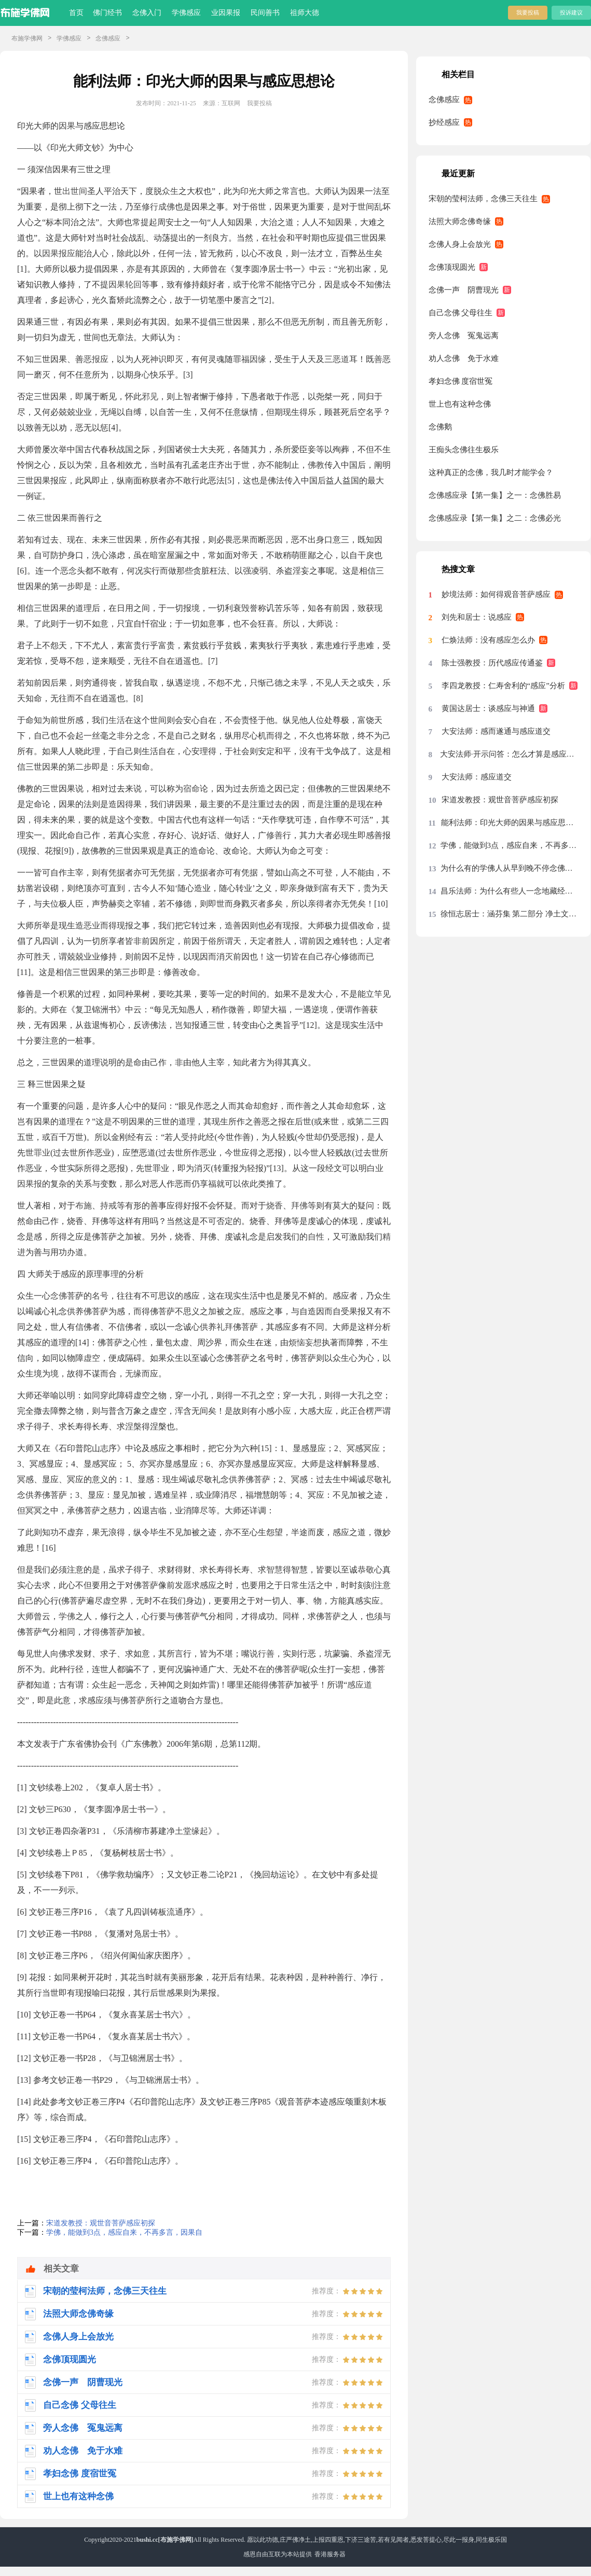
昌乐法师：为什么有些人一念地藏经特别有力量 (510, 891)
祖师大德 (304, 13)
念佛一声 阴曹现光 (464, 290)
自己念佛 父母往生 (461, 313)
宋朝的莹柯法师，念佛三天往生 (483, 198)
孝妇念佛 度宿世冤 (461, 381)
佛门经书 (107, 13)
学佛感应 (186, 13)
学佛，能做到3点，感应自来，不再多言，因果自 (124, 2232)
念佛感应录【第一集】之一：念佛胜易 (495, 495)
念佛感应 (107, 38)
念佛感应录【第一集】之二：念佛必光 (495, 518)
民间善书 (265, 13)
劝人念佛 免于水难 (464, 358)
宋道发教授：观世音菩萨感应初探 (100, 2223)
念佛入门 (146, 13)
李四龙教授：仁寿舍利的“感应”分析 (503, 685)
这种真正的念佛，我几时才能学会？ (491, 472)
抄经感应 (444, 122)
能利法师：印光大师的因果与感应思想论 (509, 822)
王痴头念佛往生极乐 (464, 449)
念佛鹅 (440, 427)
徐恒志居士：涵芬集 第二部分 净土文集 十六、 (510, 914)
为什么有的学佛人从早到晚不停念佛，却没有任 (510, 868)
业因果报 (225, 13)
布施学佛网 (27, 38)
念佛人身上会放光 (460, 244)
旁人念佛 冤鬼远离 (464, 335)
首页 (76, 13)
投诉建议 (571, 12)
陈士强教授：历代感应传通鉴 (492, 663)
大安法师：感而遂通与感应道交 (496, 731)
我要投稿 (527, 12)
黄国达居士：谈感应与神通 (488, 708)
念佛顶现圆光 (452, 267)
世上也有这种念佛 (460, 404)
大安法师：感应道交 (477, 777)
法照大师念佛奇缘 (460, 221)
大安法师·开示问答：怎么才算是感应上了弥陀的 (509, 754)
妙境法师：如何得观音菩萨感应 (496, 594)
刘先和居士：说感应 (477, 617)
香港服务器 (330, 2554)
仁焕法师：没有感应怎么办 (488, 640)
